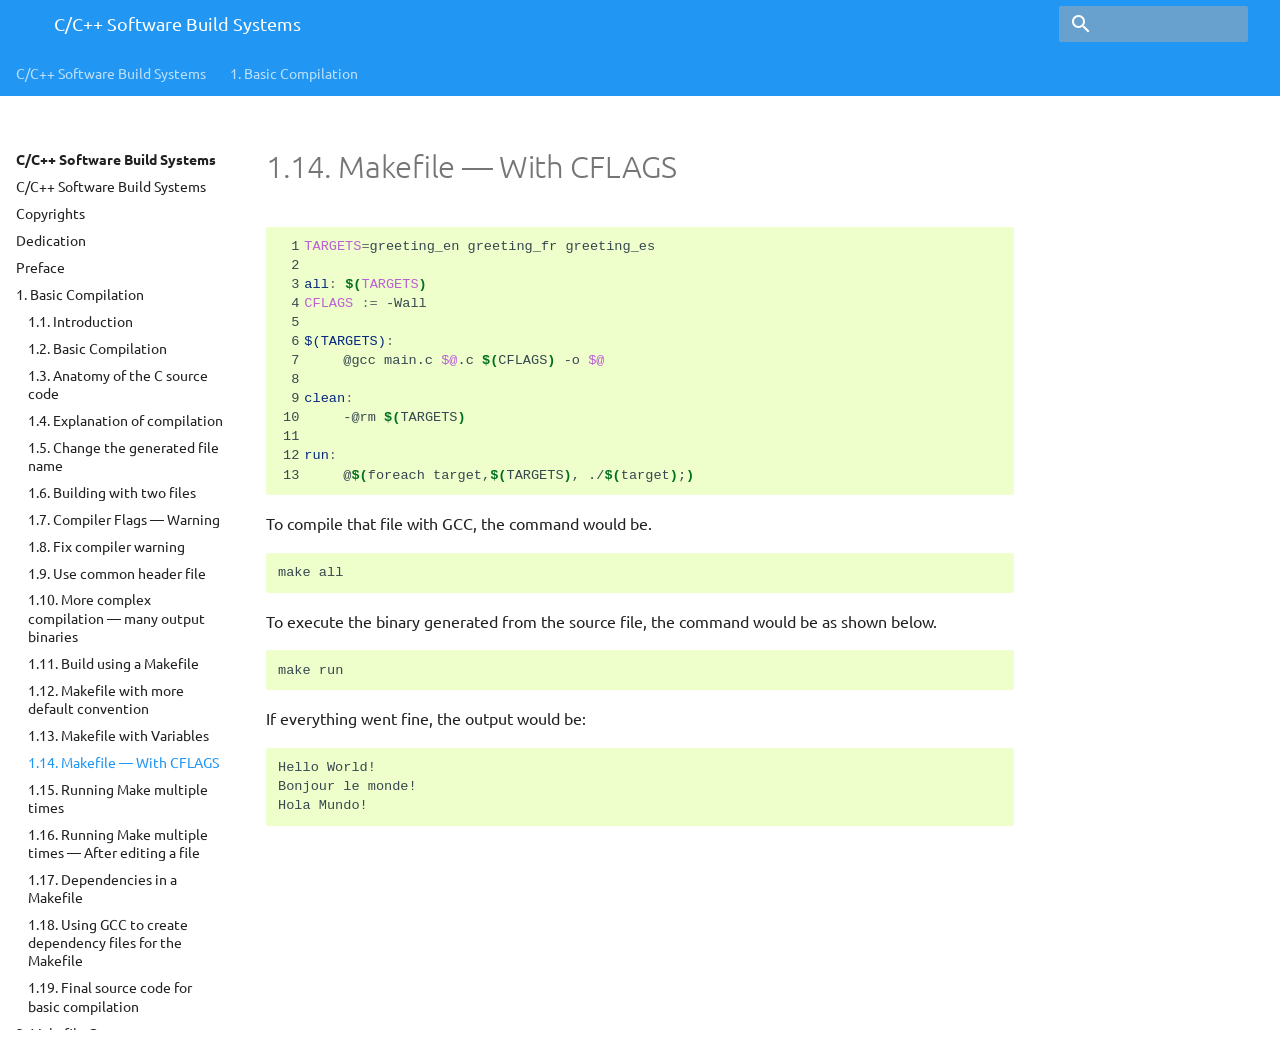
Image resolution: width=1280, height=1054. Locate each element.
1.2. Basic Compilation (97, 348)
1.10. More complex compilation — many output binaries (116, 617)
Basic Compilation (294, 73)
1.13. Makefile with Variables (118, 735)
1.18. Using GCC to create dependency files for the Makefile (108, 942)
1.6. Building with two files (112, 492)
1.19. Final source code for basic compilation (110, 996)
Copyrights (50, 213)
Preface (40, 267)
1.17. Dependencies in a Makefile (102, 888)
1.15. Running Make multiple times (118, 798)
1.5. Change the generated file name (123, 456)
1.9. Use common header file (117, 573)
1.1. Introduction (80, 321)
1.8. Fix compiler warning (106, 546)
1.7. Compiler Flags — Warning (124, 519)
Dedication (51, 240)
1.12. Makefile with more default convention (106, 699)
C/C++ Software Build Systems (111, 73)
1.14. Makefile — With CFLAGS (123, 762)
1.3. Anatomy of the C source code (118, 384)
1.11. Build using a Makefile (113, 663)
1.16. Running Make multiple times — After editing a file (118, 843)
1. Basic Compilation (80, 294)
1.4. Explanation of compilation (125, 420)
